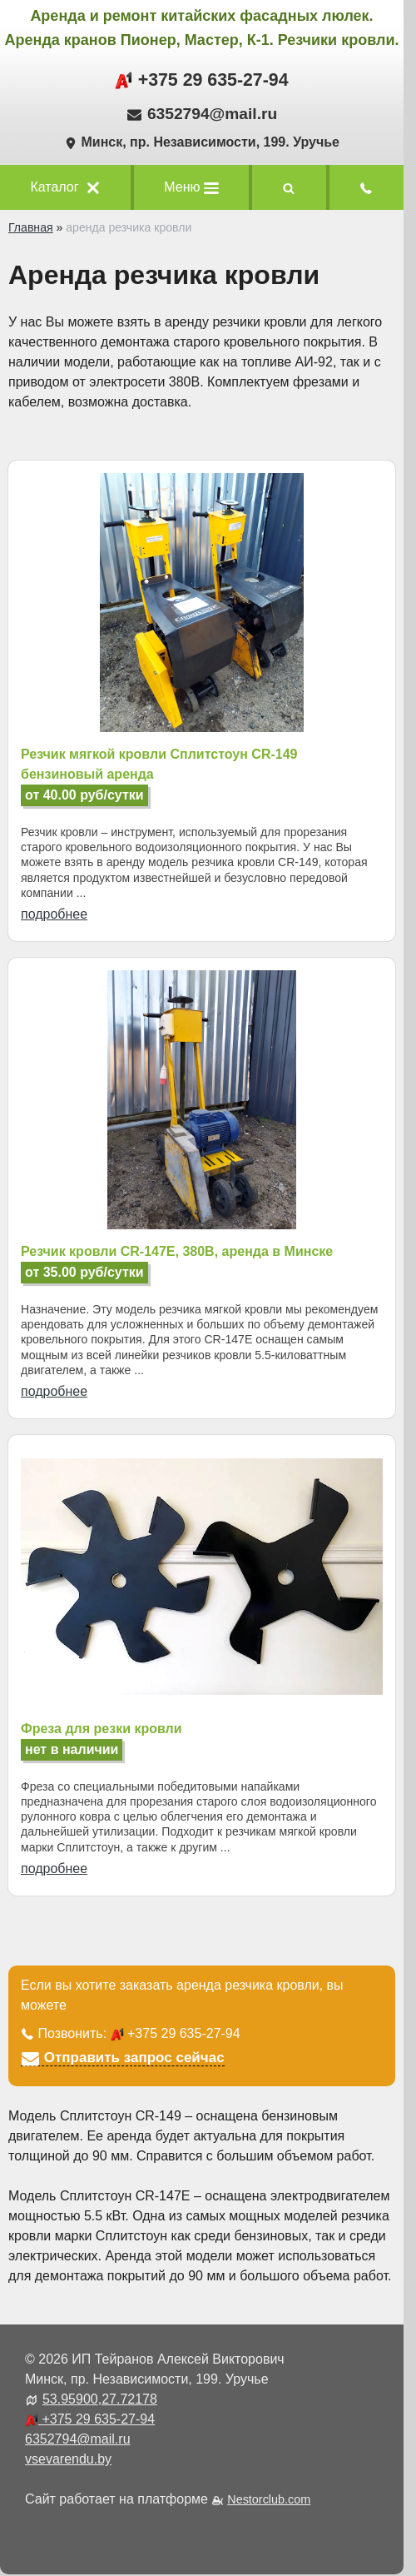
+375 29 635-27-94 (201, 80)
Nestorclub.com (268, 2499)
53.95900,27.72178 (99, 2399)
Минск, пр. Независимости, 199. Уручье (201, 142)
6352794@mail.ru (212, 113)
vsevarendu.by (68, 2459)
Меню (191, 187)
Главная (30, 227)
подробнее (54, 914)
